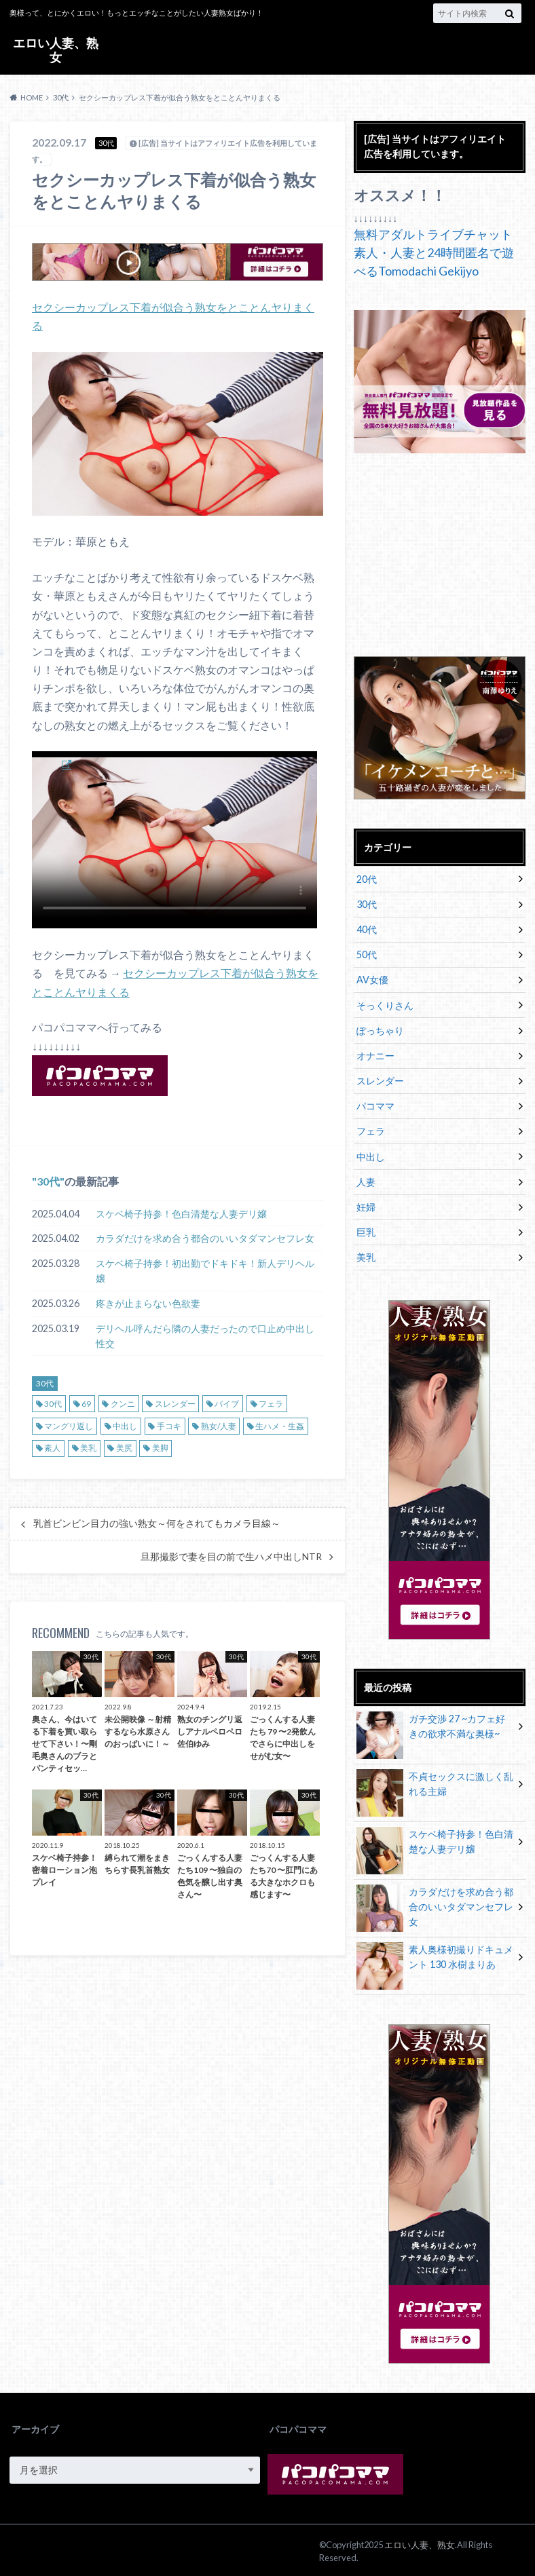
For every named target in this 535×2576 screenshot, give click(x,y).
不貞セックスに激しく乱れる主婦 (434, 1784)
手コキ (169, 1426)
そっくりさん (384, 1004)
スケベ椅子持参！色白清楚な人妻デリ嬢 (181, 1213)
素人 (52, 1448)
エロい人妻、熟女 (55, 50)
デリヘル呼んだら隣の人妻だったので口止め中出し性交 (205, 1336)
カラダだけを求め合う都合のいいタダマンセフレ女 (205, 1238)
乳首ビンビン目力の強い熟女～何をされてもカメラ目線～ (156, 1523)
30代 (48, 1181)
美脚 (160, 1448)
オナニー (375, 1054)
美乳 (88, 1448)
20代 (366, 879)
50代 (366, 954)
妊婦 (365, 1205)
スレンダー (175, 1404)
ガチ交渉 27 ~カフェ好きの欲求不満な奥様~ (430, 1726)
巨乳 (365, 1230)
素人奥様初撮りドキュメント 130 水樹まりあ (434, 1957)
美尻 (124, 1448)
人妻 (365, 1180)
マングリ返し (68, 1426)
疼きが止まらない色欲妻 (148, 1303)
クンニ (123, 1404)
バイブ (227, 1404)
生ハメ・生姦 (279, 1426)
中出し (125, 1426)
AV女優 (372, 979)
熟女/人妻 (218, 1426)
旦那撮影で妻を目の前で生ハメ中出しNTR (231, 1556)
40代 (366, 928)
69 (86, 1404)
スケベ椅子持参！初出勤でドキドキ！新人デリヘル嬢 (205, 1270)
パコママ (375, 1104)
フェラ (271, 1404)
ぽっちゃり (380, 1029)
